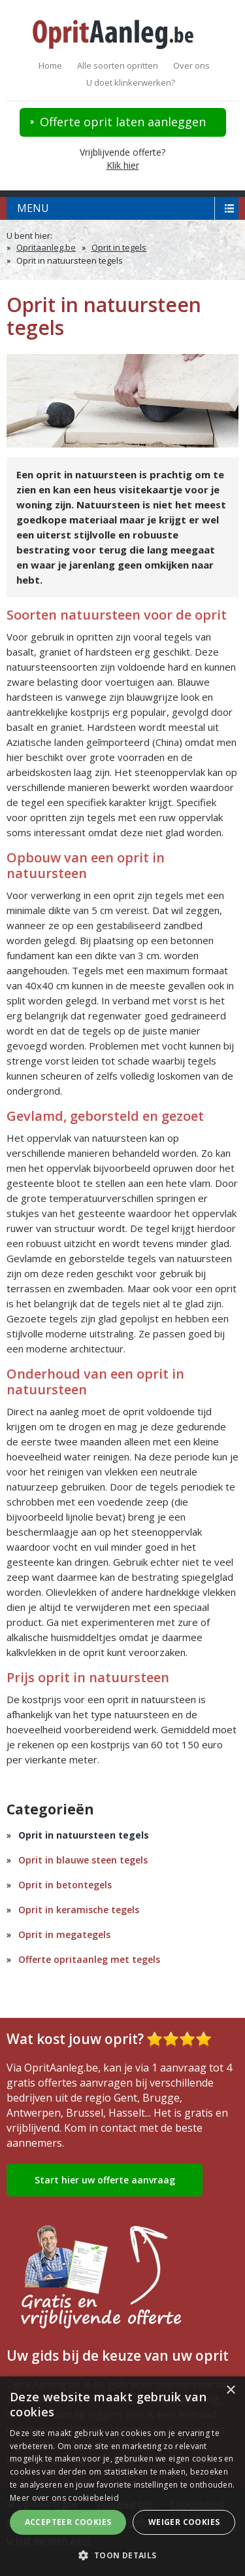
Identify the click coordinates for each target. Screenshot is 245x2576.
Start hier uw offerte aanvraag (105, 2180)
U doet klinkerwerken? (130, 82)
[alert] (122, 2476)
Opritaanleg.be (46, 247)
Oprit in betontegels (65, 1885)
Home (50, 65)
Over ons (191, 65)
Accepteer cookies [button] (68, 2522)
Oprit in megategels (64, 1934)
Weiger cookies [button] (184, 2522)
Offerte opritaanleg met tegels (89, 1959)
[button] (122, 2555)
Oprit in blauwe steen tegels (83, 1860)
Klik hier (122, 165)
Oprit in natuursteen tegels (83, 1835)
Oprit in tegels (118, 247)
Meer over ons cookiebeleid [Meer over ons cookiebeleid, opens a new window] (64, 2497)
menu (33, 208)
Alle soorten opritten (117, 65)
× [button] (230, 2390)
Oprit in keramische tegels (78, 1909)
